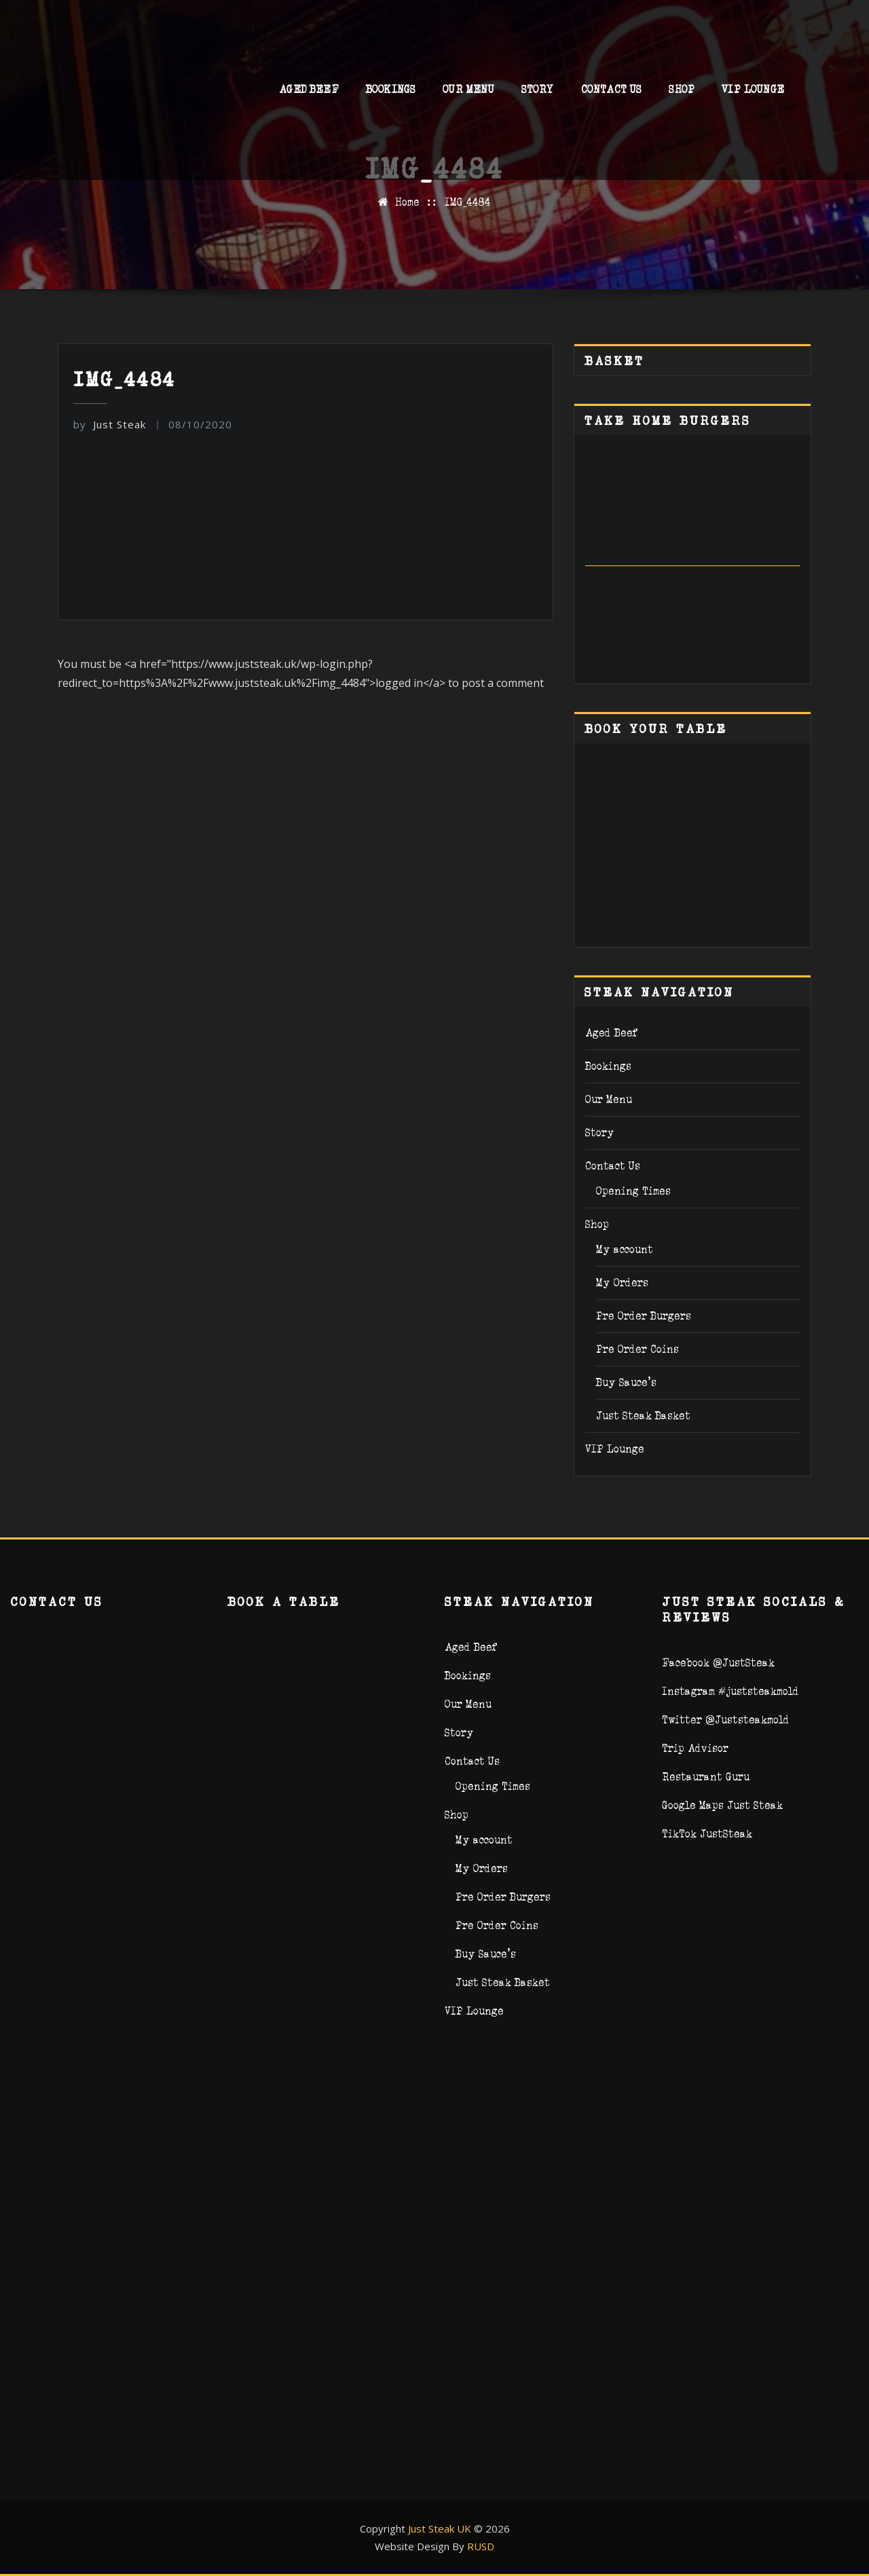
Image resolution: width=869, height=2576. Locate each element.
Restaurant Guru (706, 1776)
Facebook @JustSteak (718, 1662)
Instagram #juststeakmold (730, 1691)
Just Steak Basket (643, 1415)
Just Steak (109, 424)
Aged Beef (309, 92)
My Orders (622, 1282)
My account (624, 1249)
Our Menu (468, 92)
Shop (682, 92)
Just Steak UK (439, 2528)
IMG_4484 (468, 202)
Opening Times (633, 1191)
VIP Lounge (753, 92)
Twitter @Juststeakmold (726, 1719)
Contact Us (611, 92)
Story (537, 92)
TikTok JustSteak (707, 1834)
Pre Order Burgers (643, 1316)
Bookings (390, 92)
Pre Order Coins (637, 1349)
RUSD (480, 2546)
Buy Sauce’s (626, 1382)
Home (407, 202)
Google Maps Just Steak (722, 1805)
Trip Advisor (695, 1748)
